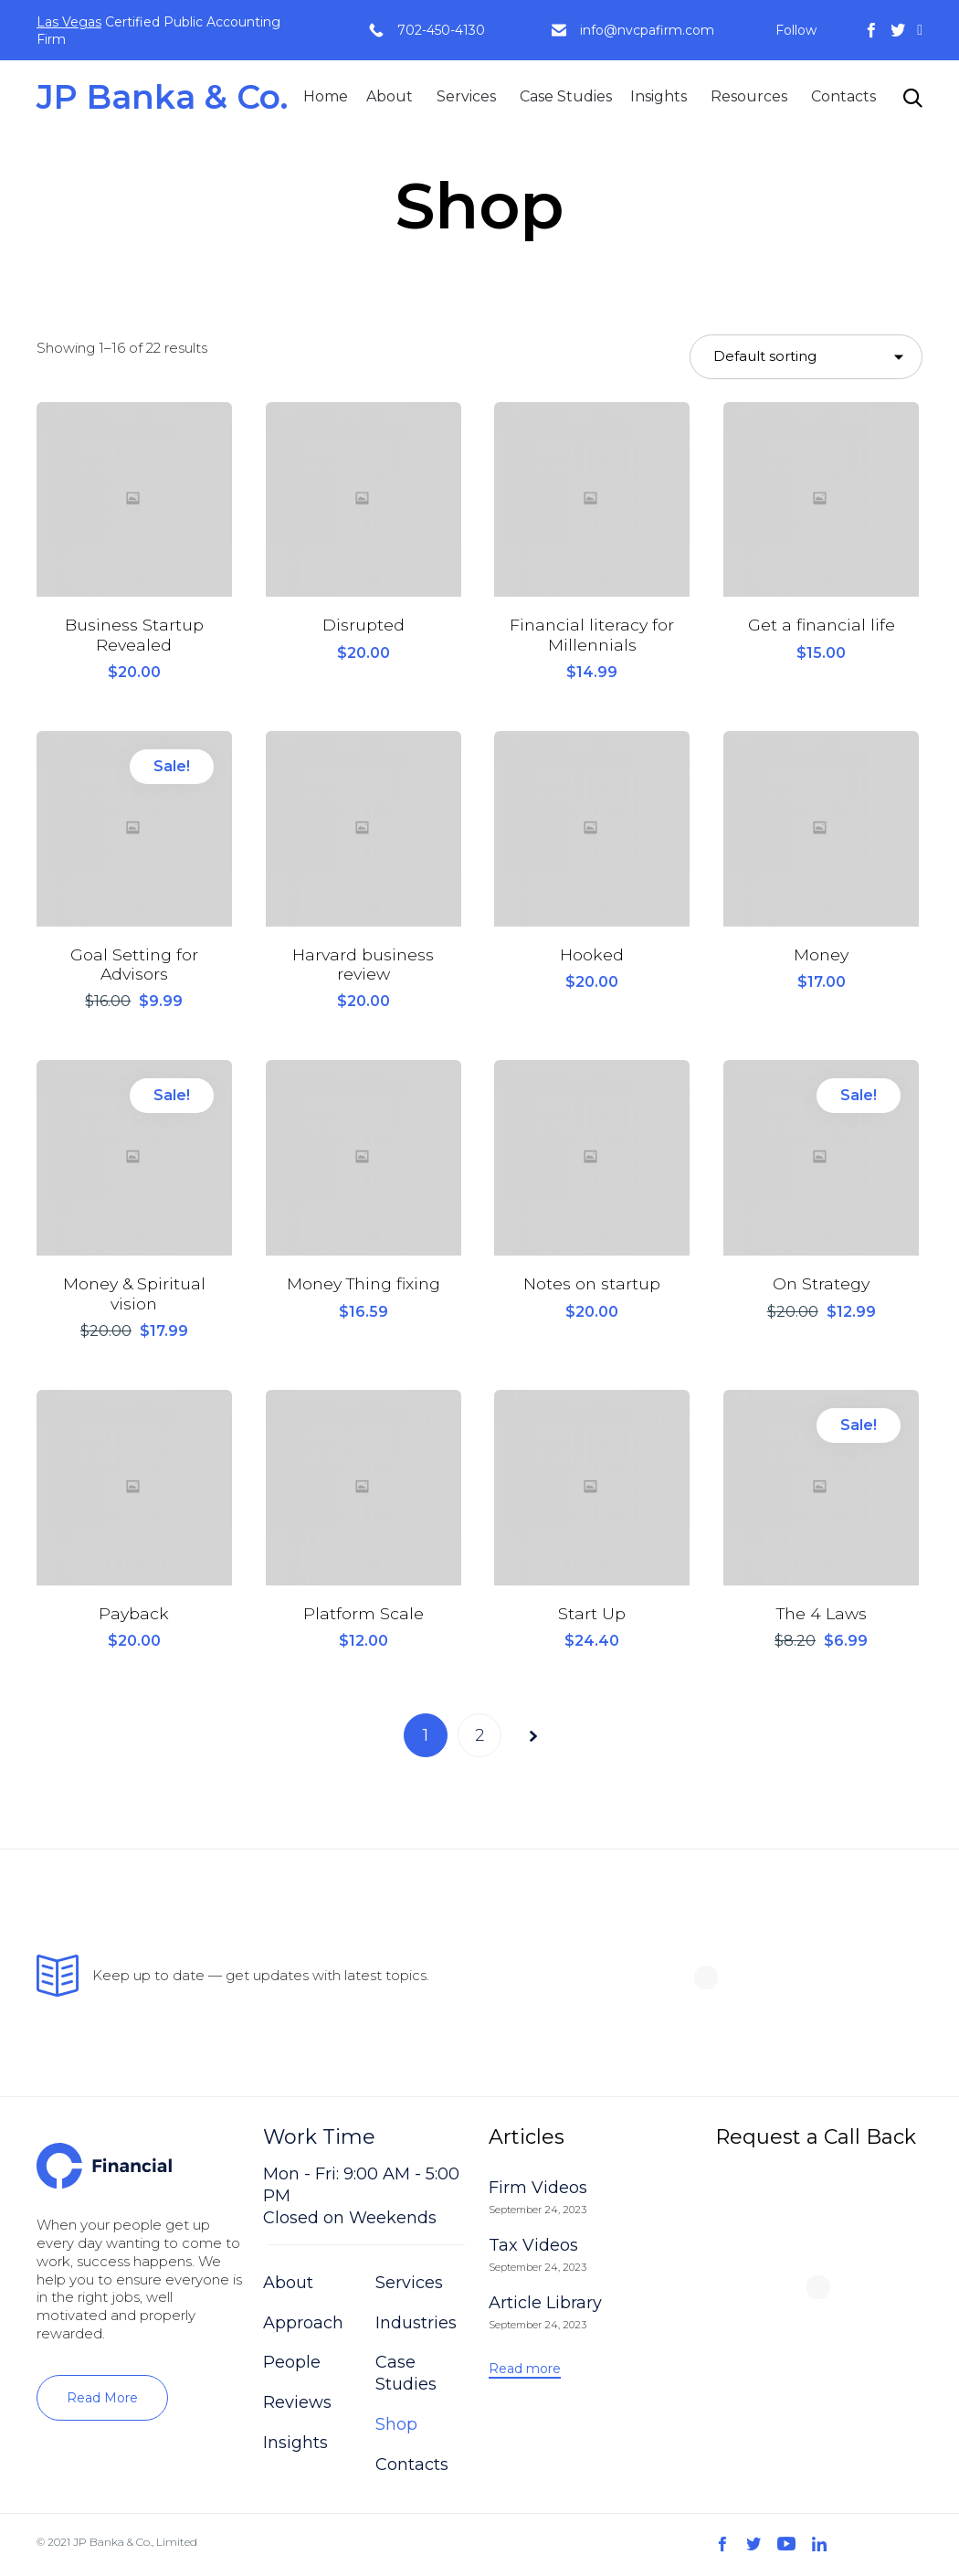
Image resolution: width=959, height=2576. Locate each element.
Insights (658, 96)
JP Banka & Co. (162, 97)
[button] (102, 2400)
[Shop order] (806, 356)
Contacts (843, 96)
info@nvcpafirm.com (647, 30)
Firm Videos (538, 2190)
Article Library (545, 2305)
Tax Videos (533, 2247)
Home (325, 96)
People (292, 2365)
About (389, 96)
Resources (749, 96)
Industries (416, 2325)
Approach (303, 2325)
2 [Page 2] (479, 1738)
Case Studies (566, 96)
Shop (396, 2427)
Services (466, 96)
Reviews (297, 2405)
